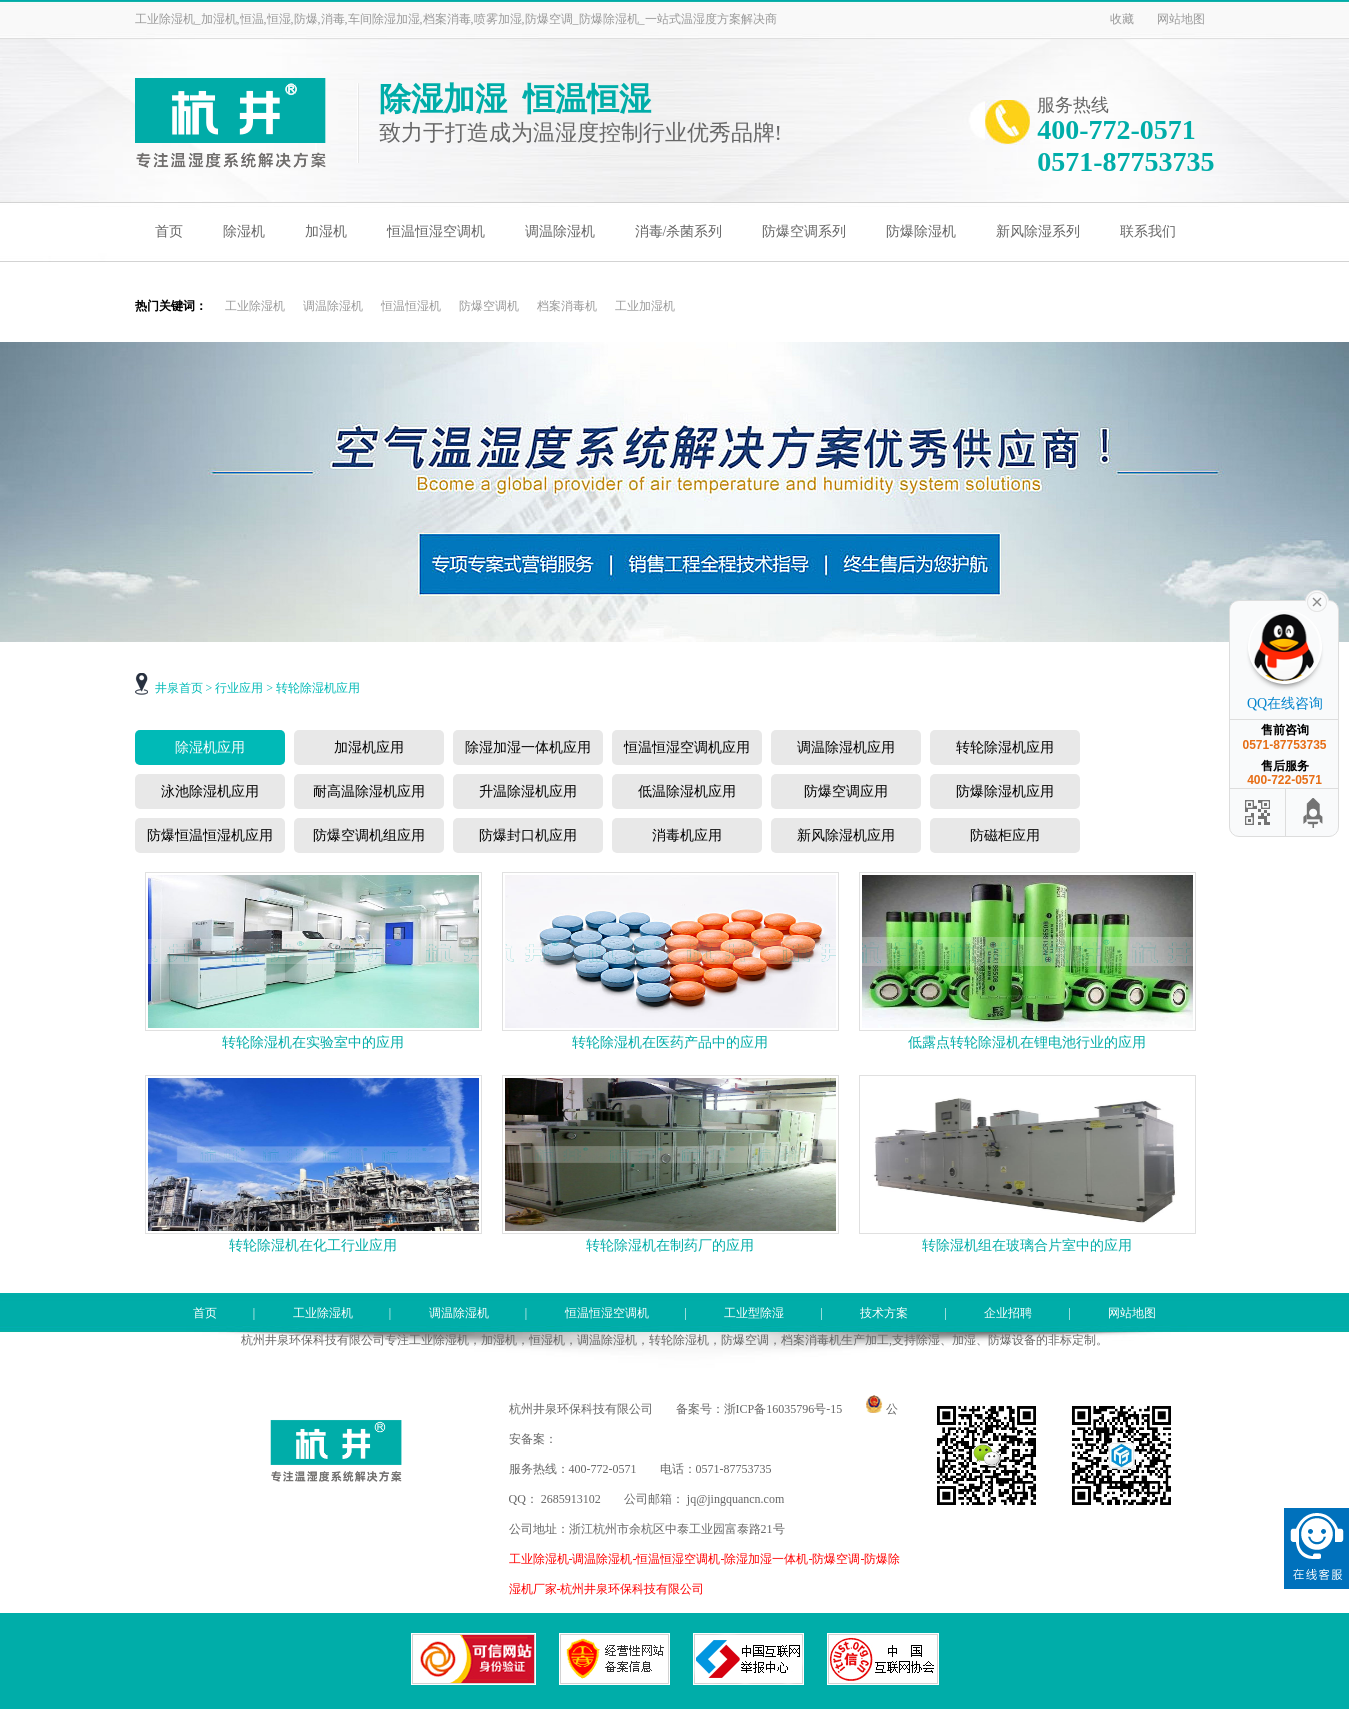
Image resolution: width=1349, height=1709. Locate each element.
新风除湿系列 (1038, 231)
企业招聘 (1008, 1313)
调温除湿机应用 (846, 747)
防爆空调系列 (804, 231)
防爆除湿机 (921, 231)
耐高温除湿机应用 (369, 791)
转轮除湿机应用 (318, 688)
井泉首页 (179, 688)
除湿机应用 (210, 747)
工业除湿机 (255, 306)
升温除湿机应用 (528, 791)
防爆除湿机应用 (1005, 791)
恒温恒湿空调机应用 (687, 747)
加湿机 (326, 231)
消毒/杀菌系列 (679, 231)
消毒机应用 (687, 835)
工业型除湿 (754, 1313)
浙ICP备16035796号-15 (783, 1409)
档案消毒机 (567, 306)
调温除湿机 (560, 231)
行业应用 (239, 688)
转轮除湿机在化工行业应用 (313, 1245)
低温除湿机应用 (687, 791)
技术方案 (884, 1313)
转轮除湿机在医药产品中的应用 (670, 1042)
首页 (169, 231)
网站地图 (1181, 19)
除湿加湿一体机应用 (528, 747)
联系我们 (1148, 231)
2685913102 (571, 1499)
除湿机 (244, 231)
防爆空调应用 (846, 791)
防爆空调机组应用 (369, 835)
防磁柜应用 (1005, 835)
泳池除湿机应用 (210, 791)
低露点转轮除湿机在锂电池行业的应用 (1027, 1042)
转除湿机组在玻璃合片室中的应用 (1027, 1245)
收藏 (1122, 19)
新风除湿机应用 (846, 835)
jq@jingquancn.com (735, 1499)
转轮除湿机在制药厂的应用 (670, 1245)
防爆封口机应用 (528, 835)
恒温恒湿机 (411, 306)
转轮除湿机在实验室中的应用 (313, 1042)
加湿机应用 (369, 747)
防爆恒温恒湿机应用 (210, 835)
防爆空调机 (489, 306)
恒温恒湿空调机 (436, 231)
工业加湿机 (645, 306)
